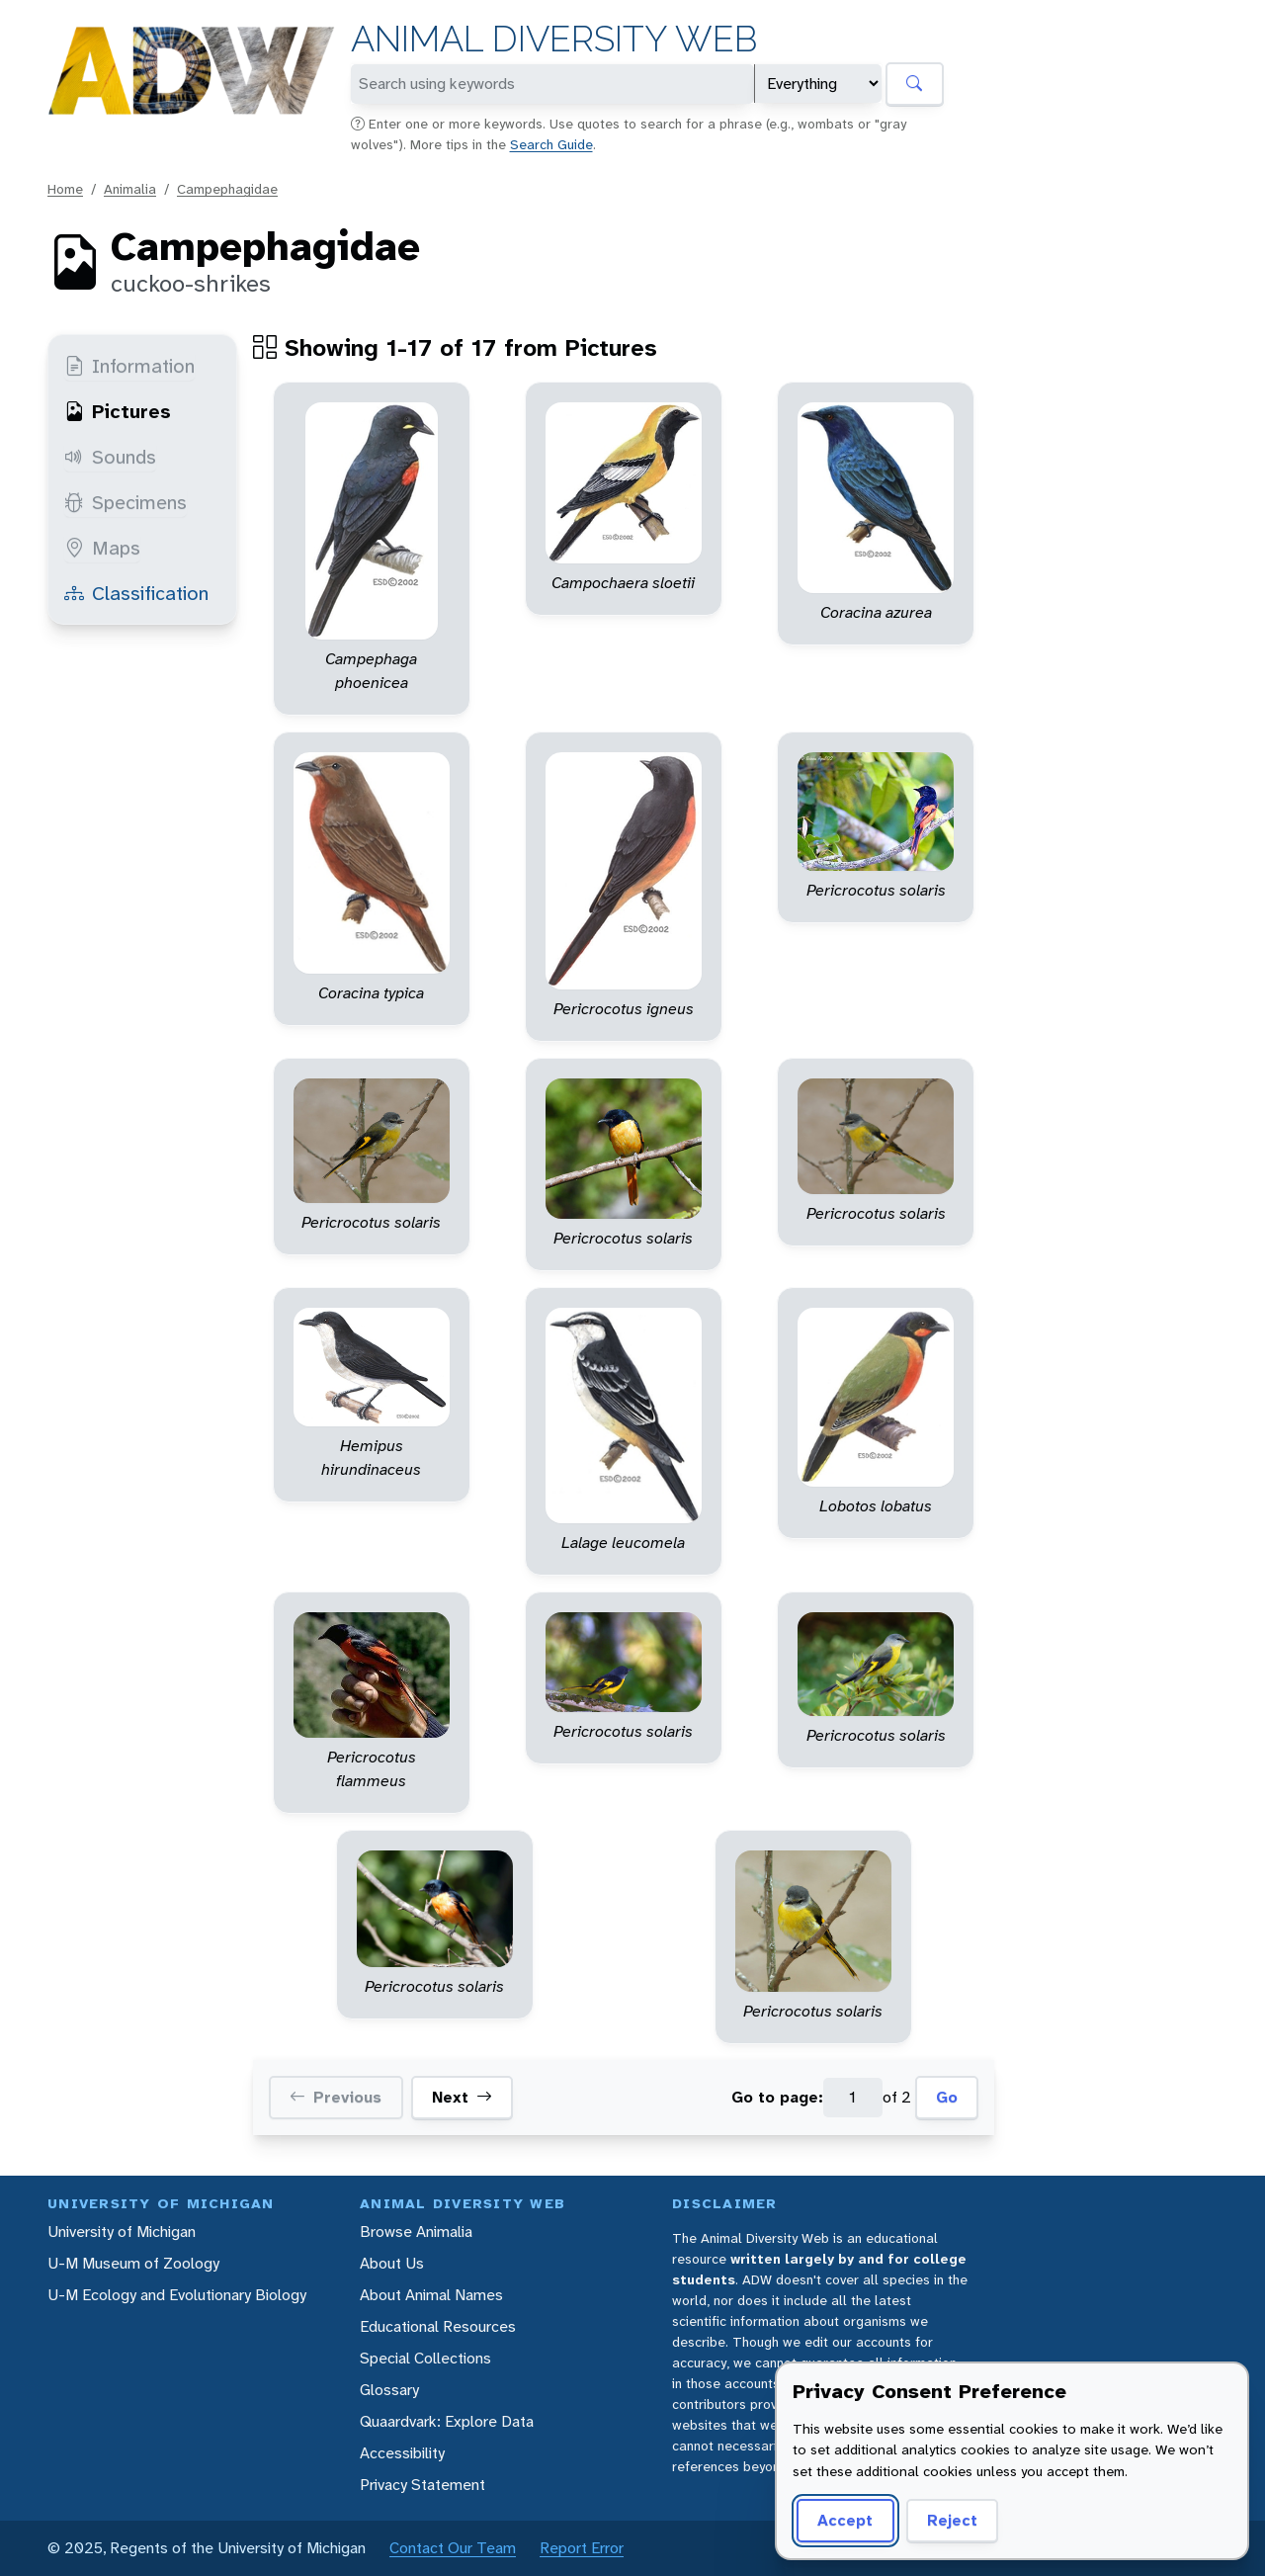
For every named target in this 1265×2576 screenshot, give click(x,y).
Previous (335, 2097)
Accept (845, 2520)
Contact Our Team (452, 2547)
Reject (952, 2520)
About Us (392, 2263)
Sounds (110, 457)
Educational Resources (438, 2326)
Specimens (125, 502)
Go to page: (777, 2097)
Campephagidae (227, 189)
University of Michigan (121, 2231)
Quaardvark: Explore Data (447, 2421)
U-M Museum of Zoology (133, 2263)
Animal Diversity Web (554, 39)
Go (947, 2097)
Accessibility (402, 2453)
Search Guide (551, 144)
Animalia (130, 189)
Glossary (389, 2389)
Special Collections (425, 2358)
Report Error (582, 2547)
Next (462, 2097)
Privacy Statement (422, 2484)
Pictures (117, 411)
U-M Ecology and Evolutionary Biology (176, 2294)
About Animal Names (431, 2294)
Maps (102, 547)
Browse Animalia (416, 2231)
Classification (136, 593)
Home (65, 189)
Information (129, 366)
